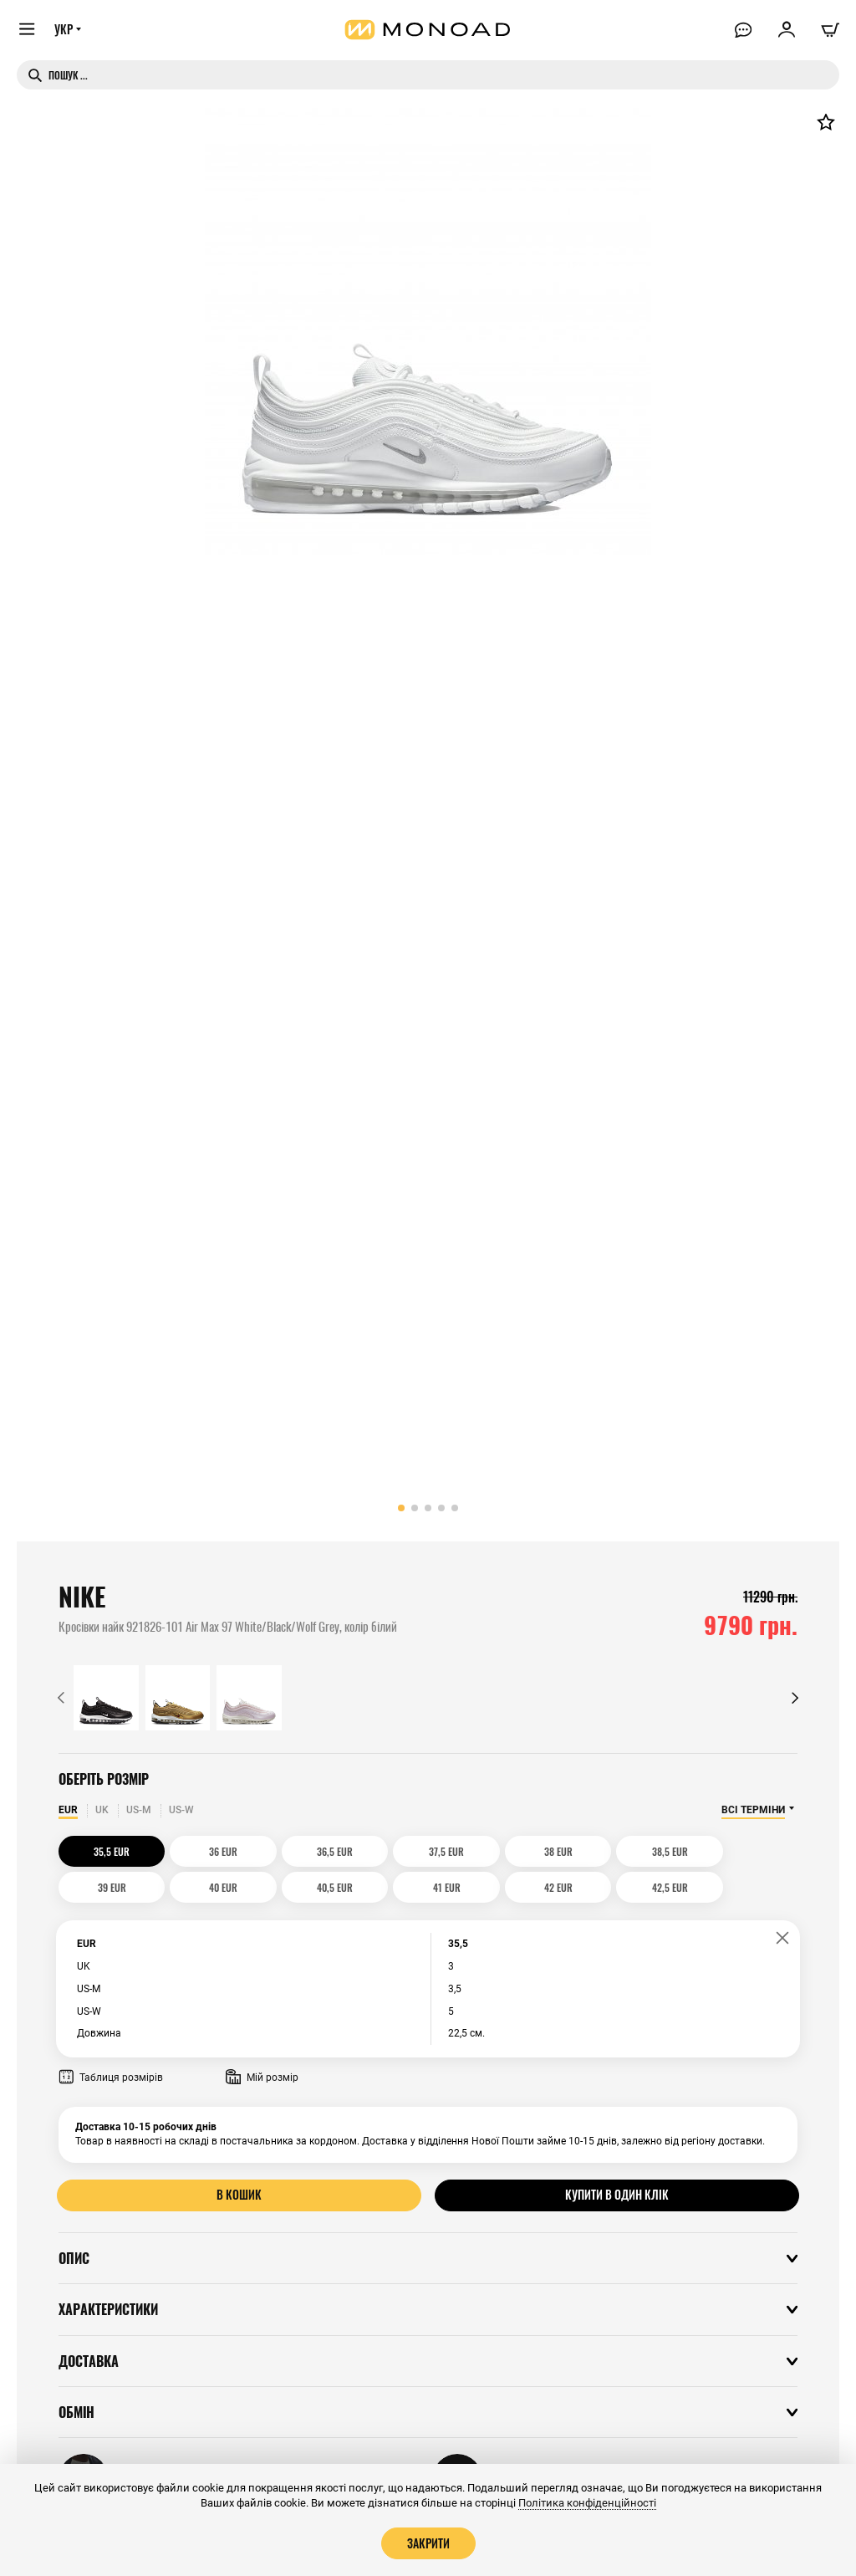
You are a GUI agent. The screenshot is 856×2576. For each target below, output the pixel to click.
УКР (64, 31)
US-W (181, 1810)
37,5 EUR (381, 1851)
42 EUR (288, 1887)
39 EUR (660, 1851)
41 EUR (195, 1887)
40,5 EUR (102, 1887)
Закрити (428, 2542)
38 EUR (475, 1851)
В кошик (239, 2194)
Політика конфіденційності (587, 2503)
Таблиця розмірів (111, 2077)
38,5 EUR (567, 1851)
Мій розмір (262, 2077)
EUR (68, 1810)
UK (102, 1810)
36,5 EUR (289, 1851)
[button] (401, 1508)
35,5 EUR (102, 1851)
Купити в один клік (617, 2194)
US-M (138, 1810)
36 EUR (195, 1851)
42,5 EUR (382, 1887)
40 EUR (753, 1851)
